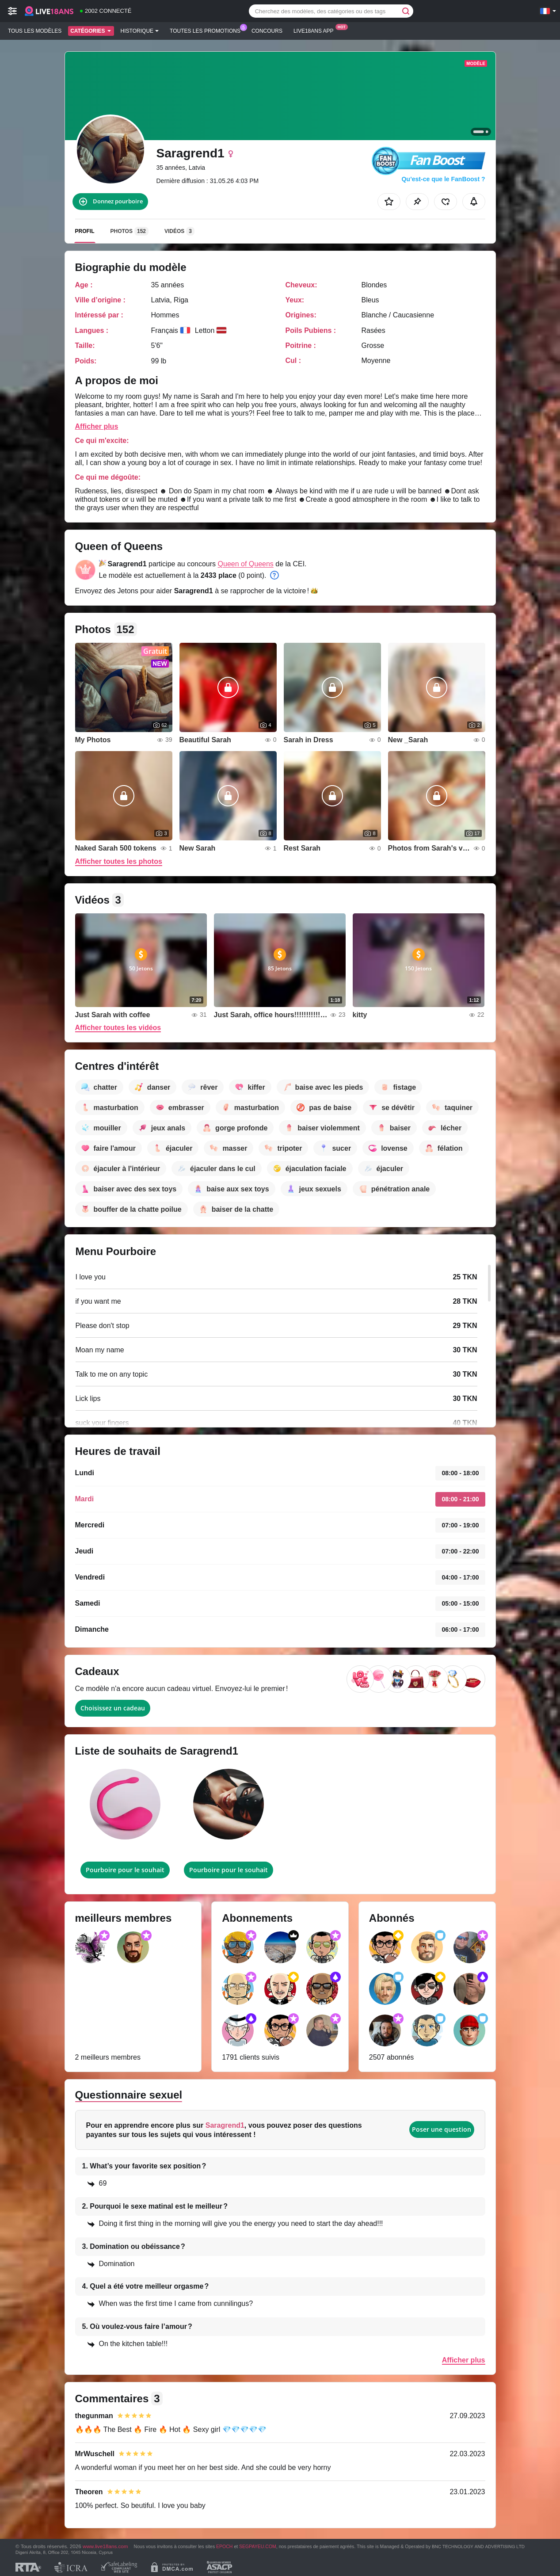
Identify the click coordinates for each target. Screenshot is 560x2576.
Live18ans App (315, 30)
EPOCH (224, 2546)
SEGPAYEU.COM (257, 2546)
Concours (266, 31)
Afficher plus (96, 426)
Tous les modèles (34, 31)
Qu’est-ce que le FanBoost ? (443, 179)
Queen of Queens (246, 564)
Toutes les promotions (207, 30)
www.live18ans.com (105, 2546)
